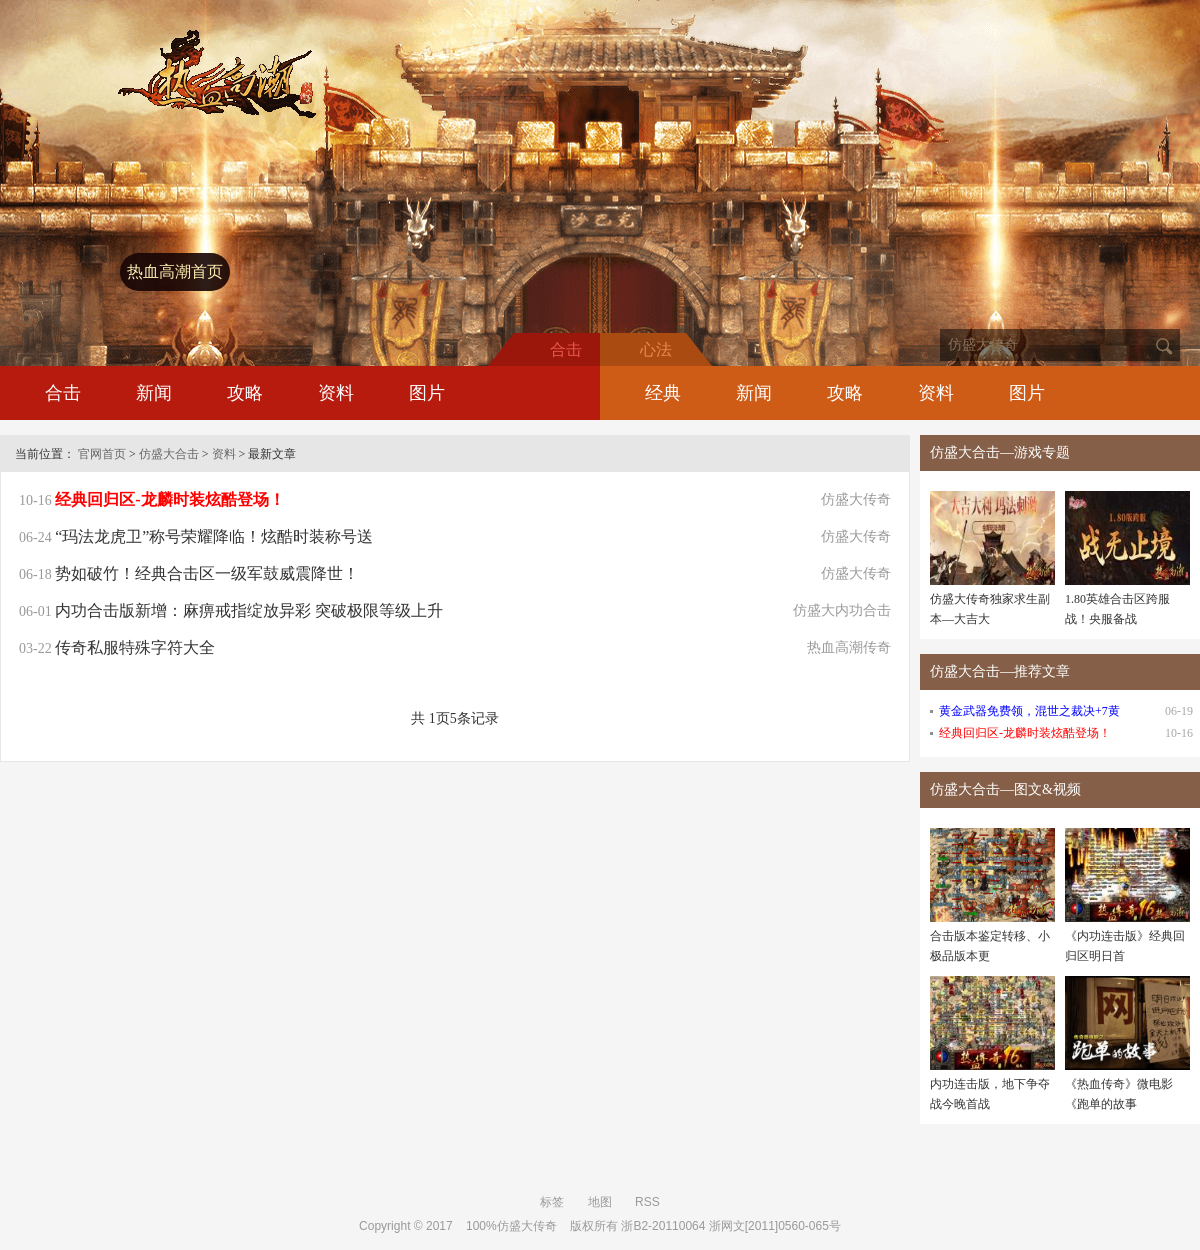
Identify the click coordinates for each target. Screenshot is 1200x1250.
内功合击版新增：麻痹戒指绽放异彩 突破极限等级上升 (249, 610)
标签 (552, 1202)
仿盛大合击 (169, 454)
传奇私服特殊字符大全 (135, 647)
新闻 (154, 393)
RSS (647, 1202)
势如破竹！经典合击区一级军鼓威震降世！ (207, 573)
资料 (336, 393)
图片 (427, 393)
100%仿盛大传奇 (511, 1226)
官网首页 (102, 454)
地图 (600, 1202)
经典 (663, 393)
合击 (63, 393)
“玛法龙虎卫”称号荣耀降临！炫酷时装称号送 (214, 536)
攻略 (245, 393)
